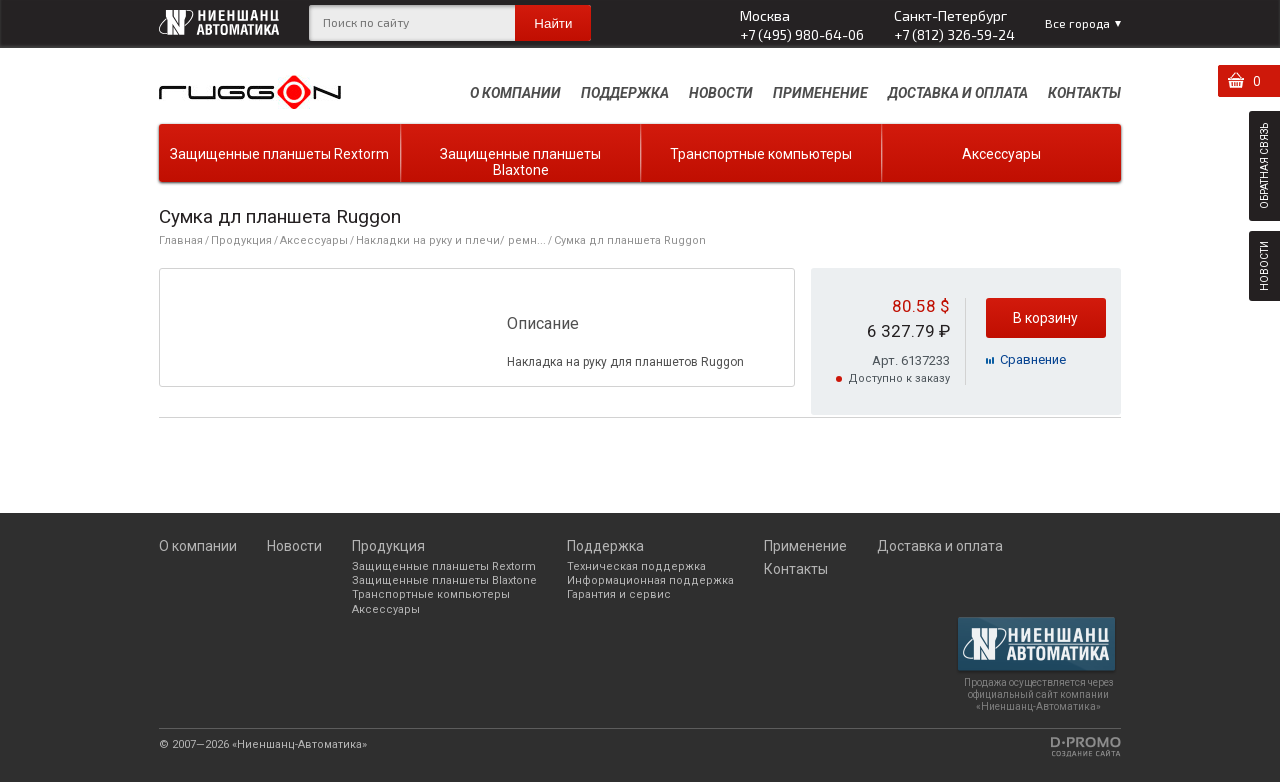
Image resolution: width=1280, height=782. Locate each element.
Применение (820, 93)
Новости (721, 93)
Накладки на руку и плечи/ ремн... (451, 240)
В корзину (1045, 318)
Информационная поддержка (650, 580)
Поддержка (625, 93)
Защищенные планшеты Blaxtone (520, 162)
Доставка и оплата (958, 93)
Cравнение (1033, 359)
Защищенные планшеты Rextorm (279, 154)
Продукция (241, 240)
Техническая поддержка (636, 566)
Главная (181, 240)
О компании (515, 93)
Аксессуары (1001, 154)
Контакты (1084, 93)
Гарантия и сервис (619, 594)
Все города (1077, 23)
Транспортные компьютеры (761, 154)
